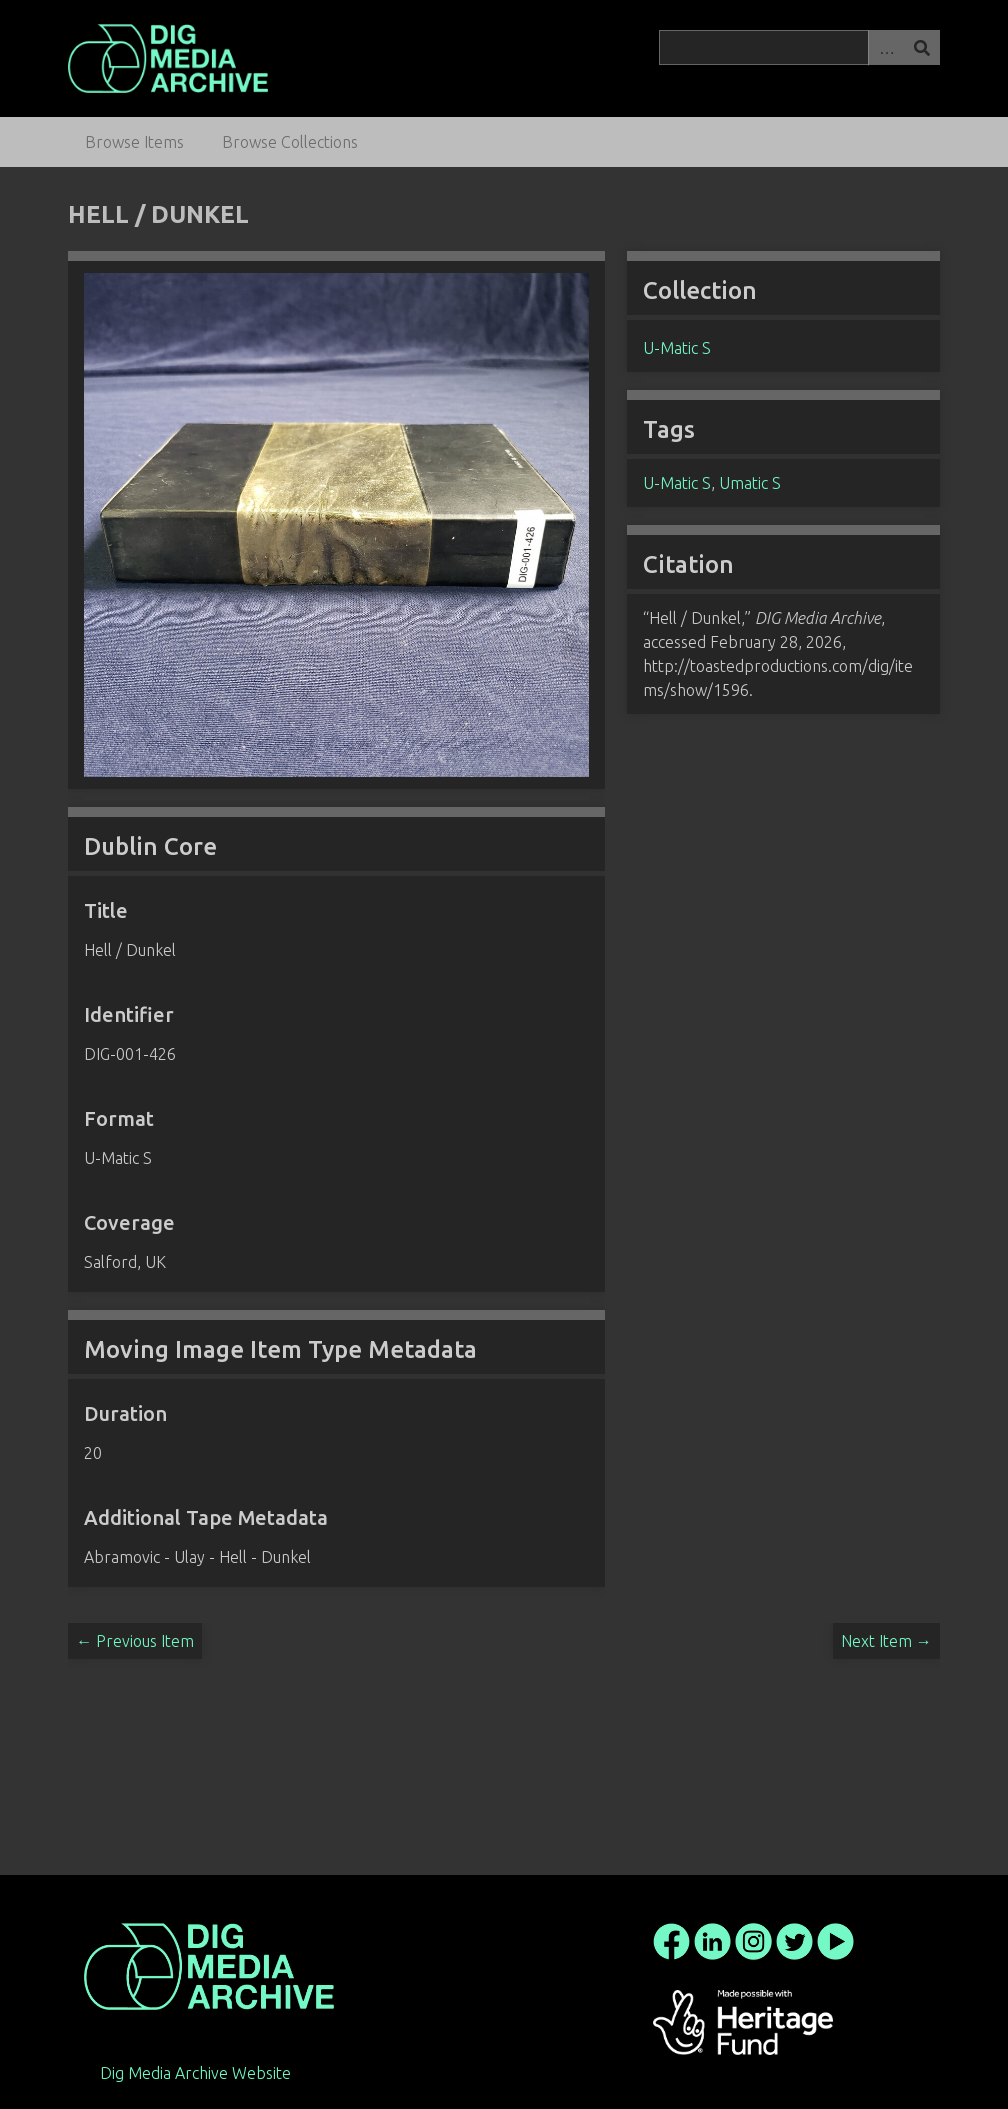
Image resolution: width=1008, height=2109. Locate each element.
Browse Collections (290, 142)
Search (922, 47)
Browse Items (134, 142)
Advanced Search (886, 47)
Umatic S (750, 483)
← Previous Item (135, 1641)
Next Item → (886, 1641)
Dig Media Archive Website (195, 2073)
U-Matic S (677, 348)
